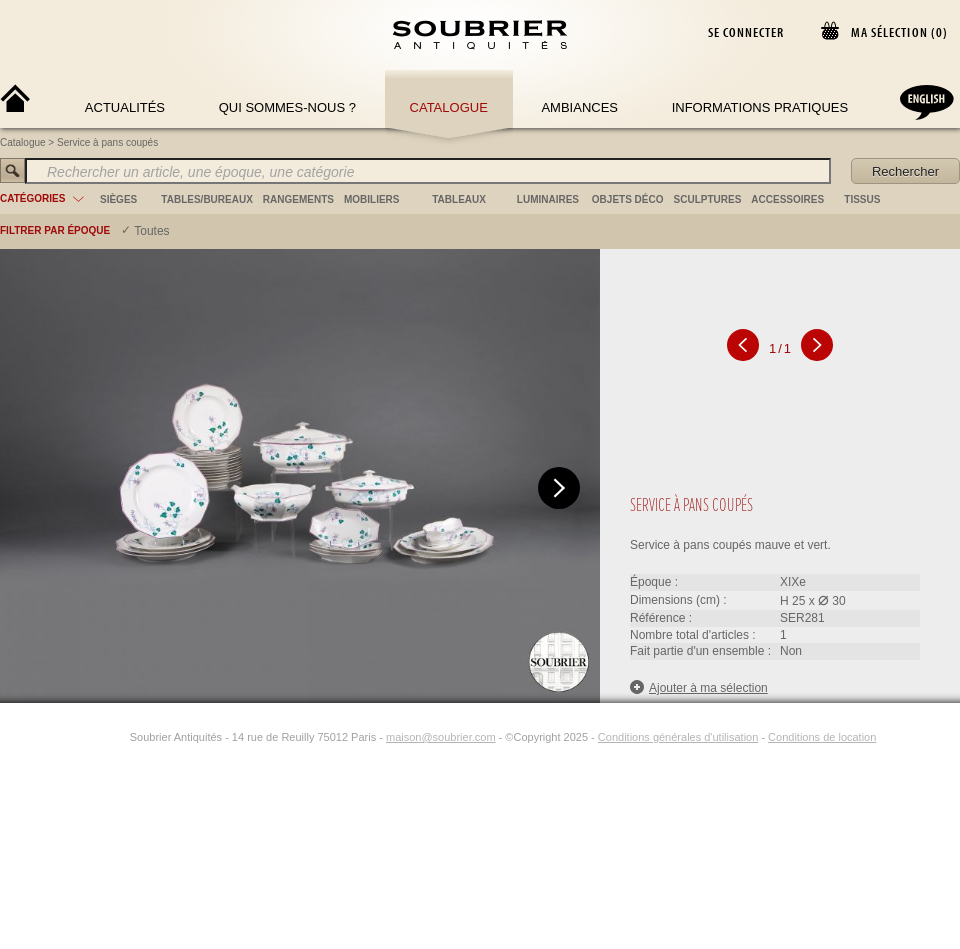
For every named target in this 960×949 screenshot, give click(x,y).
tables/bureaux (206, 199)
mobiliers (372, 199)
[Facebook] (94, 737)
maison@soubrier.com (441, 737)
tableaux (459, 199)
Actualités (125, 107)
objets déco (628, 199)
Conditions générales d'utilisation (678, 737)
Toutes (151, 231)
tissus (862, 199)
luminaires (548, 199)
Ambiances (579, 107)
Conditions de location (822, 737)
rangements (298, 199)
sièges (118, 199)
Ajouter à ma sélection (699, 687)
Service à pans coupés (107, 142)
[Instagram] (117, 737)
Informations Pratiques (760, 107)
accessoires (787, 199)
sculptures (708, 199)
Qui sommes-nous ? (287, 107)
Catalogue (449, 107)
